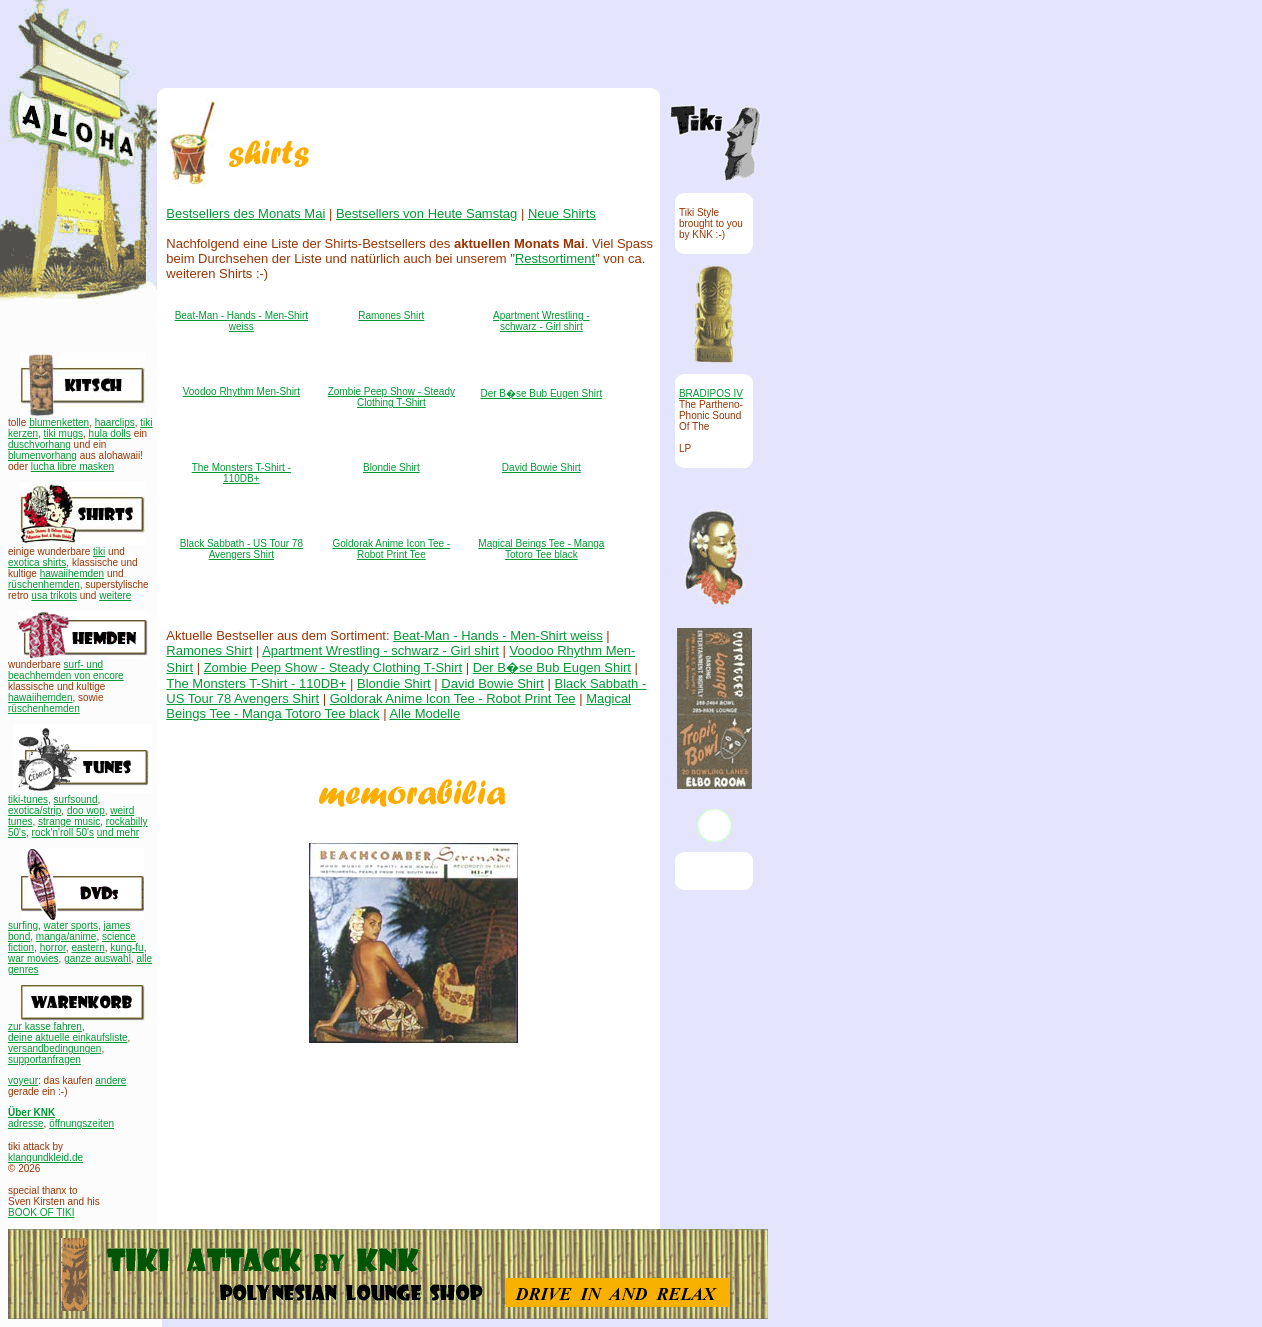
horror (53, 947)
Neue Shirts (561, 213)
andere (110, 1080)
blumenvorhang (42, 455)
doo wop (86, 810)
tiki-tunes (28, 799)
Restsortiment (554, 258)
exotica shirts (37, 562)
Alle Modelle (424, 713)
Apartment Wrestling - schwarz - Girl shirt (541, 321)
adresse (26, 1123)
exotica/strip (34, 810)
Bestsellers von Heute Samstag (425, 213)
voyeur (23, 1080)
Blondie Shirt (391, 467)
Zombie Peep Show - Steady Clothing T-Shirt (390, 397)
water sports (71, 925)
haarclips (115, 422)
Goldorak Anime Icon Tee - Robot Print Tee (391, 549)
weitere (115, 595)
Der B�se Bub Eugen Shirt (541, 393)
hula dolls (110, 433)
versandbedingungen (54, 1048)
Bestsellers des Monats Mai (245, 213)
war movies (33, 958)
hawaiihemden (72, 573)
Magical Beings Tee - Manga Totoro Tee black (541, 549)
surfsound (76, 799)
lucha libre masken (72, 466)
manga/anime (66, 936)
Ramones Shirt (391, 315)
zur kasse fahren (45, 1026)
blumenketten (59, 422)
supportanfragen (44, 1059)
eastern (87, 947)
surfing (23, 925)
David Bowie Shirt (540, 467)
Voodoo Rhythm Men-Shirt (240, 391)
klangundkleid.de (45, 1157)
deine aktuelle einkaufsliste (68, 1037)
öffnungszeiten (81, 1123)
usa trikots (54, 595)
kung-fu (126, 947)
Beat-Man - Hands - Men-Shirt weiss (240, 321)
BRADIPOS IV (711, 393)
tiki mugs (63, 433)
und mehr (118, 832)
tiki (99, 551)
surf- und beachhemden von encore (66, 670)
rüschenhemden (44, 584)
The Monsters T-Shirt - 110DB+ (240, 473)
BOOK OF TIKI (41, 1212)
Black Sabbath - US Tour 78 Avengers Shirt (240, 549)
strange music (69, 821)
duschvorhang (39, 444)
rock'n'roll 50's (63, 832)
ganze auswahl (97, 958)
